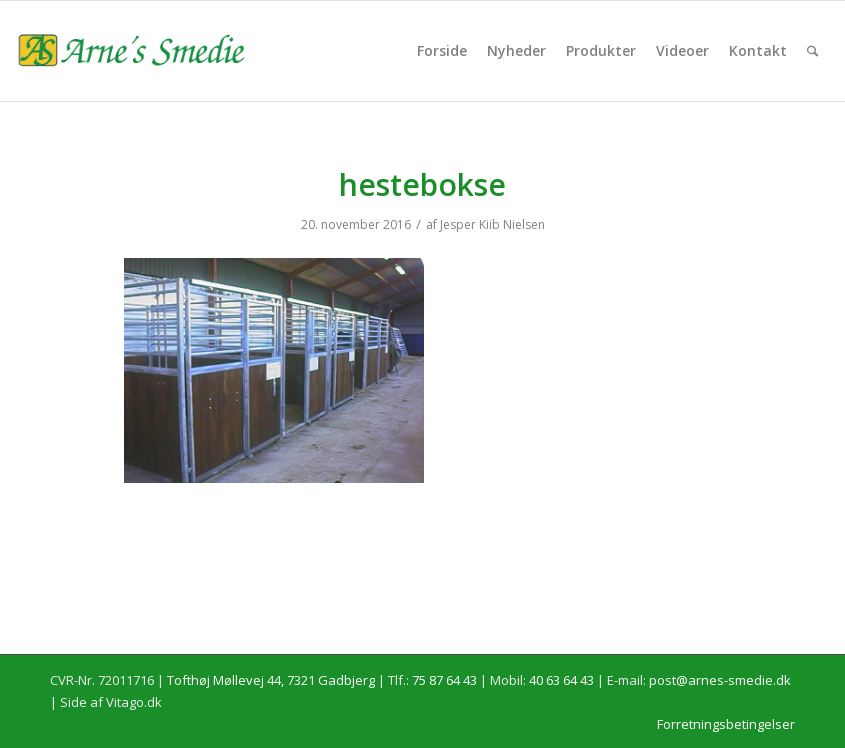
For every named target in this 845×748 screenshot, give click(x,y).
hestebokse (422, 184)
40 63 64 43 (561, 680)
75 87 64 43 (444, 680)
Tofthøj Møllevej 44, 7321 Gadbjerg (271, 680)
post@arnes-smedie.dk (720, 680)
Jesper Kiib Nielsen (492, 224)
